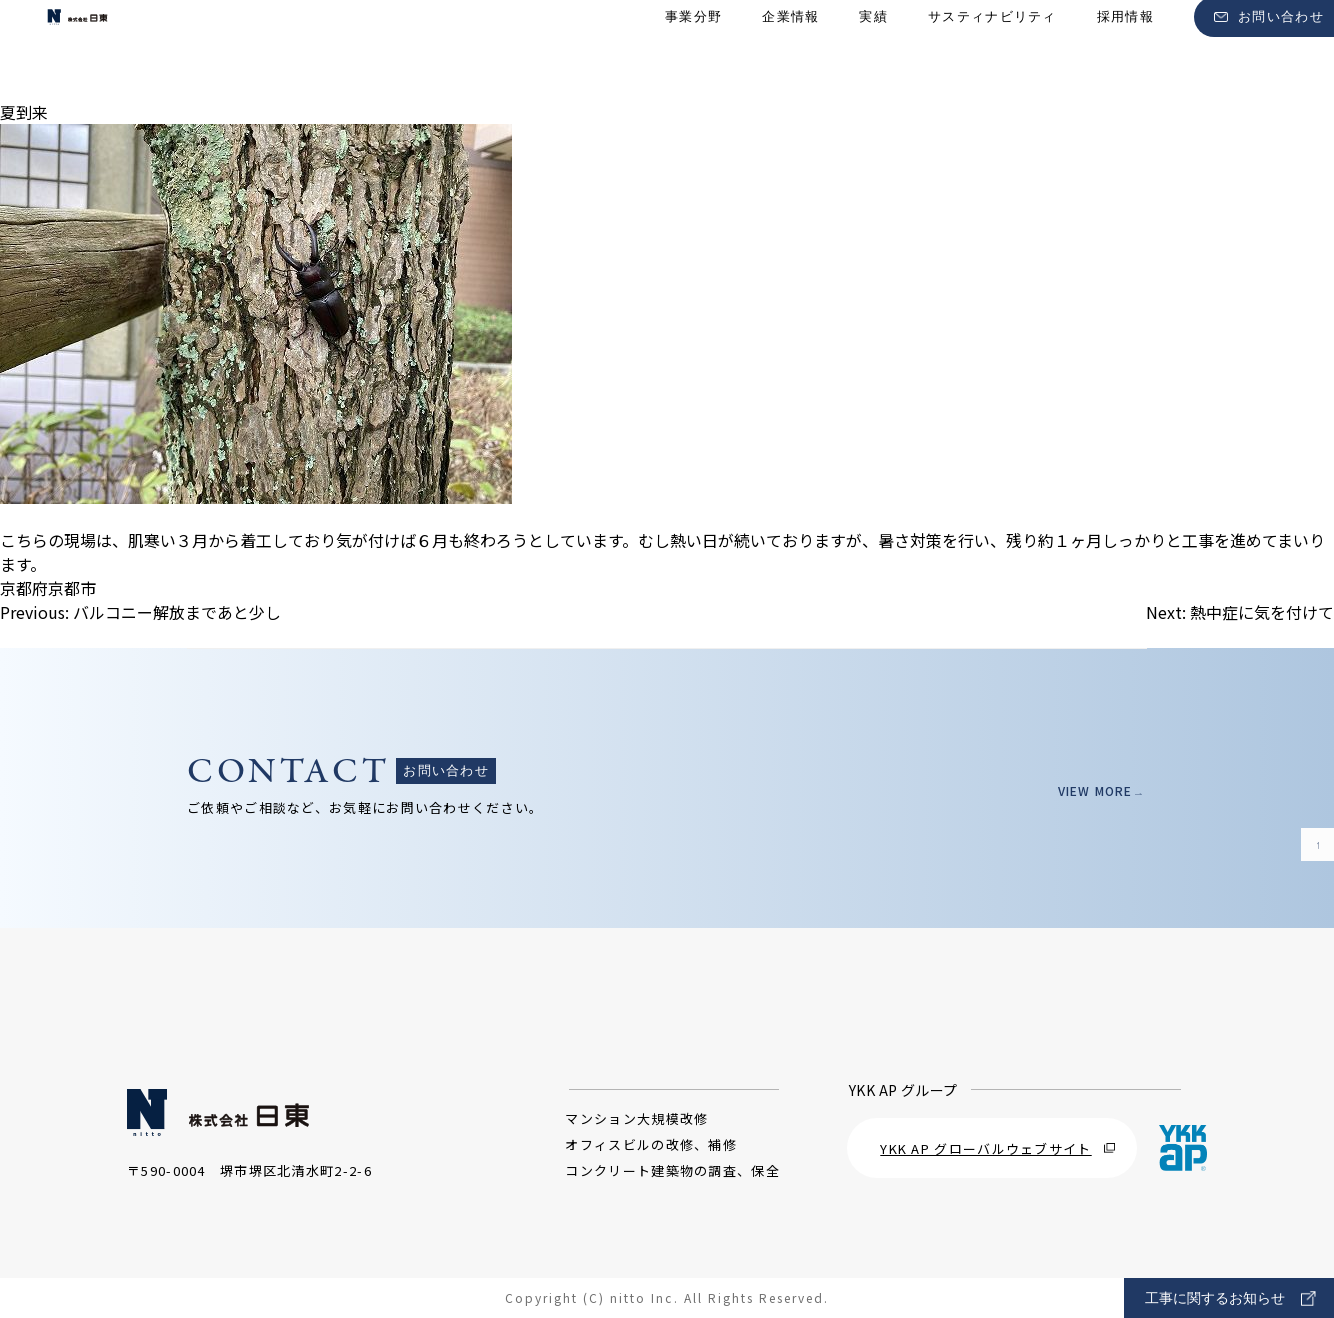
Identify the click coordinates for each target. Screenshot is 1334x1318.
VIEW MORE (1087, 790)
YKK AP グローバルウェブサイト (997, 1148)
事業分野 (693, 50)
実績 (873, 50)
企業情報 (790, 50)
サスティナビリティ (992, 50)
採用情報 (1125, 50)
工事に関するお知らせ (1230, 1298)
